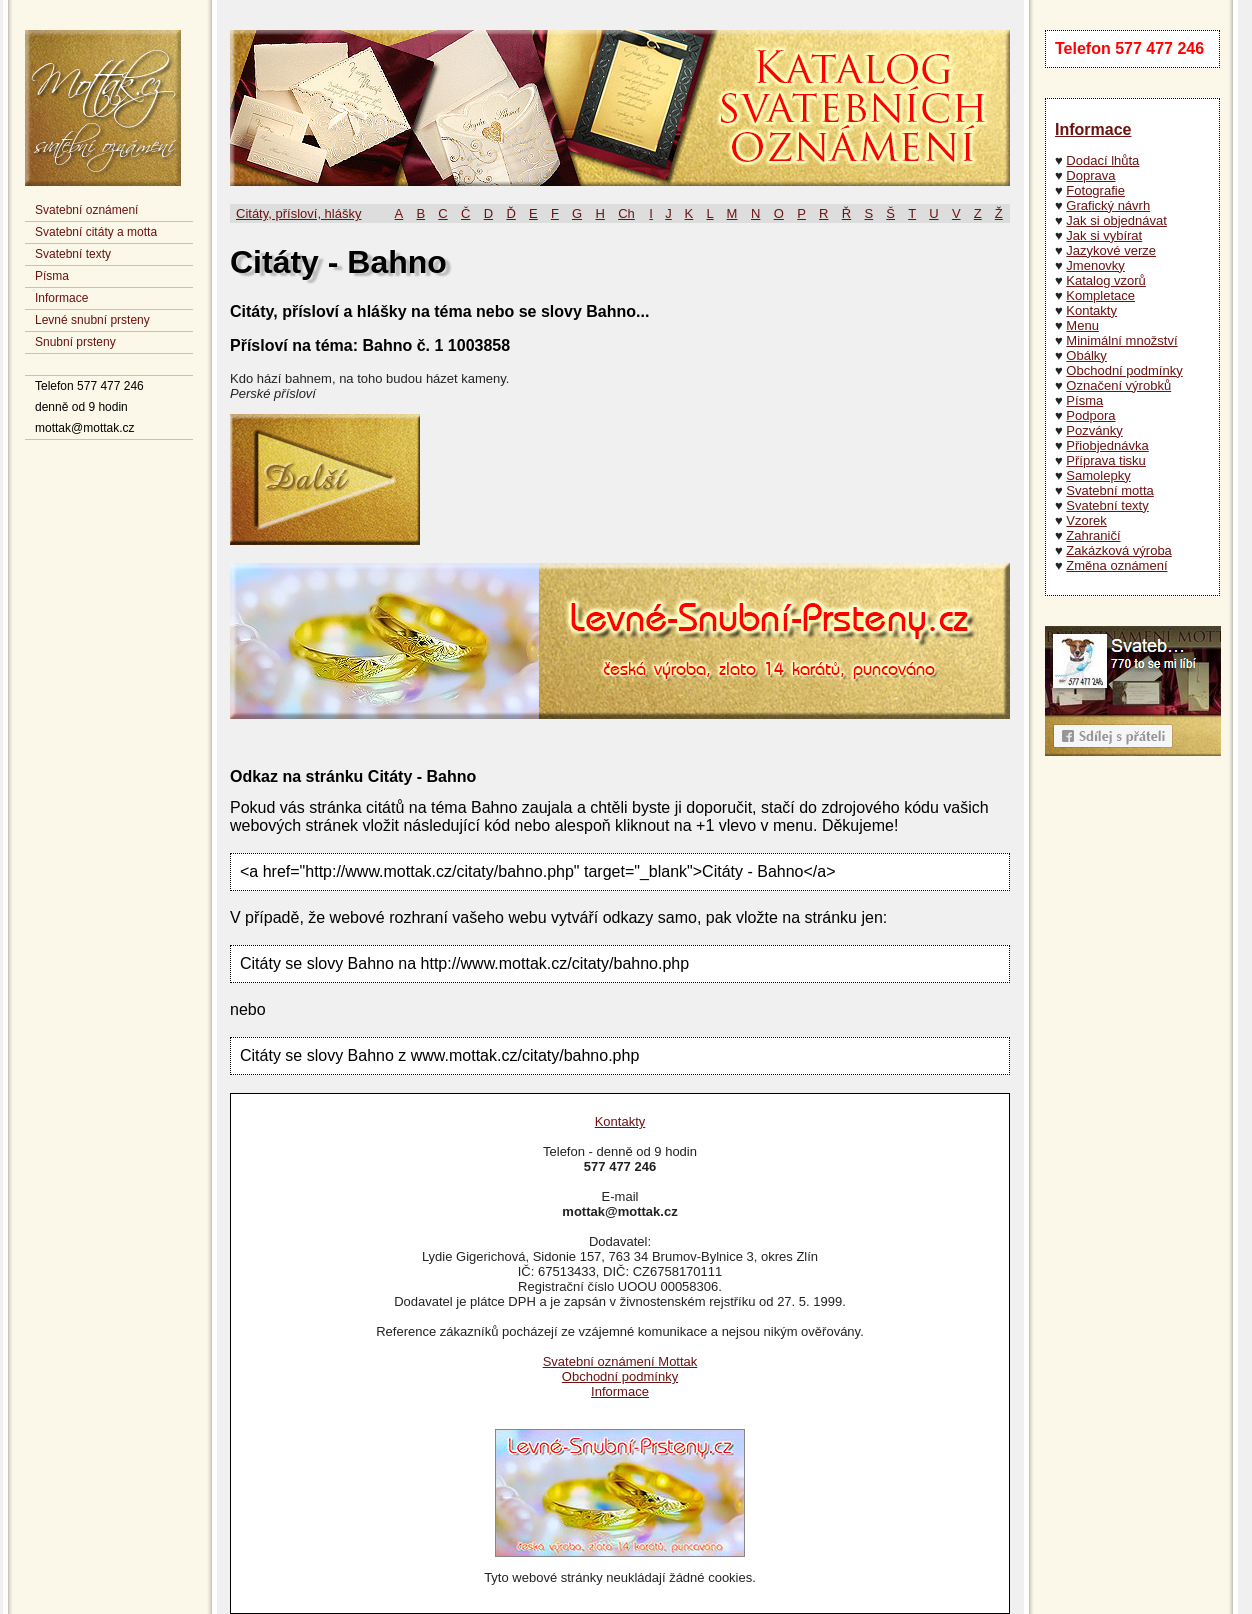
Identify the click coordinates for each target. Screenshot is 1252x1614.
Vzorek (1086, 520)
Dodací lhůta (1102, 160)
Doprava (1090, 175)
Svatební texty (73, 254)
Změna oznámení (1116, 565)
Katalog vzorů (1106, 280)
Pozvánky (1094, 430)
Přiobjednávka (1107, 445)
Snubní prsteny (75, 342)
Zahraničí (1093, 535)
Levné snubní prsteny (92, 320)
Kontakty (1091, 310)
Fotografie (1095, 190)
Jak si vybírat (1104, 235)
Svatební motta (1109, 490)
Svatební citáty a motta (96, 232)
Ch (626, 213)
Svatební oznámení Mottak (620, 1361)
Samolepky (1098, 475)
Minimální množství (1121, 340)
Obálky (1086, 355)
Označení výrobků (1118, 385)
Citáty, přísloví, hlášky (298, 213)
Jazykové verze (1111, 250)
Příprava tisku (1105, 460)
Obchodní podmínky (1124, 370)
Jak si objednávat (1116, 220)
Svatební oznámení (86, 210)
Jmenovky (1095, 265)
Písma (52, 276)
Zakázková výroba (1119, 550)
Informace (61, 298)
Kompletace (1100, 295)
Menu (1082, 325)
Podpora (1090, 415)
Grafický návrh (1108, 205)
